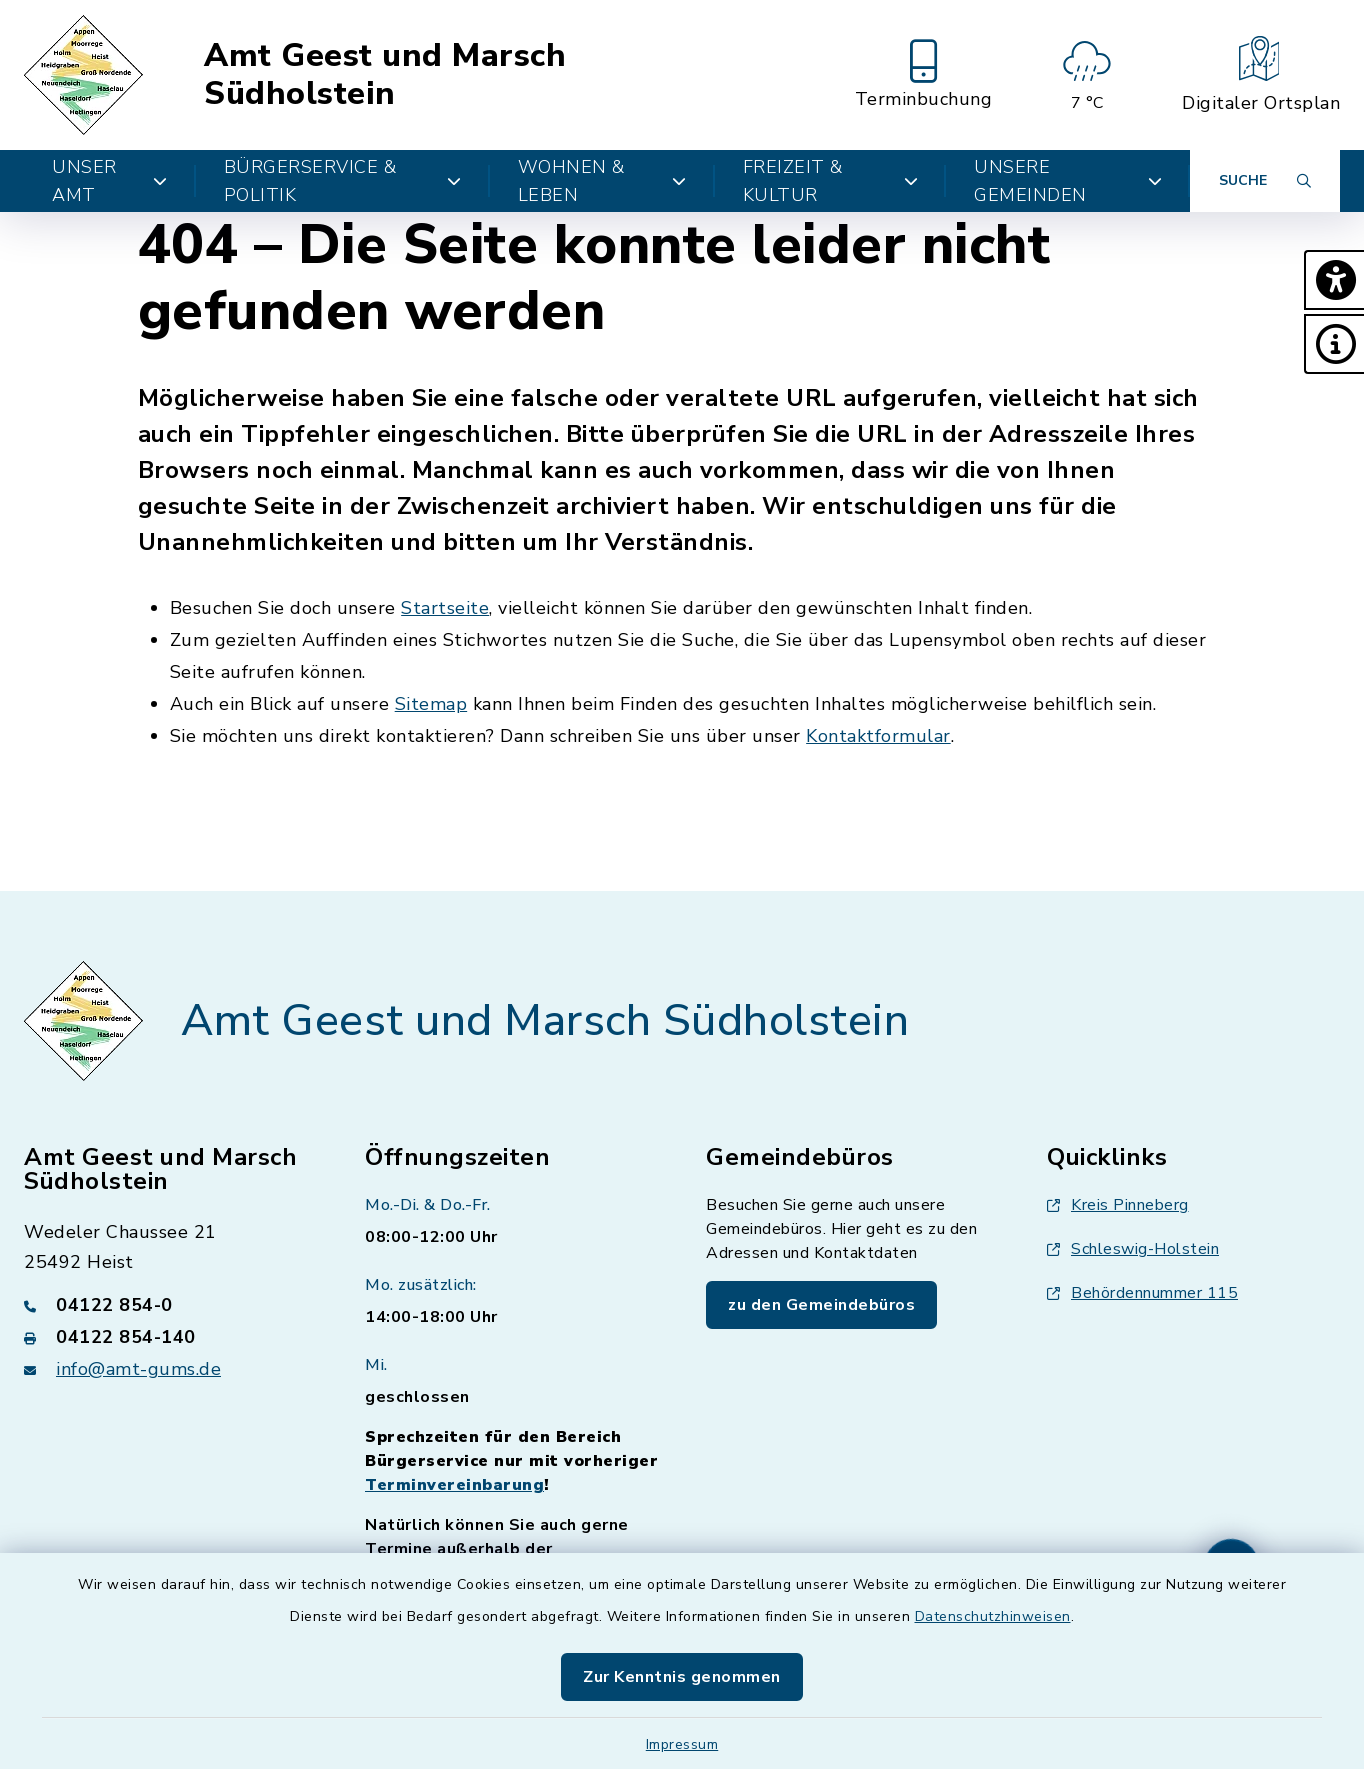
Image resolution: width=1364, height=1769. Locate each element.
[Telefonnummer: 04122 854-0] (170, 1305)
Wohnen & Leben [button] (602, 181)
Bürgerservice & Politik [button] (343, 181)
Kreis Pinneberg (1118, 1205)
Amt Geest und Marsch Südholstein (385, 75)
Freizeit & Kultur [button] (831, 181)
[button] (1334, 280)
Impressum (682, 1744)
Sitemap (431, 704)
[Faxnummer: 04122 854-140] (170, 1337)
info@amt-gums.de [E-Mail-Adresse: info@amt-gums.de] (138, 1369)
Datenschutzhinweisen (993, 1616)
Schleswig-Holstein (1133, 1249)
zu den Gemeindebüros (821, 1305)
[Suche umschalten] (1265, 181)
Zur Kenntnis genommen (682, 1677)
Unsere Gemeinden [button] (1068, 181)
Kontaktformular (878, 736)
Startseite (445, 608)
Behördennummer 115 (1142, 1293)
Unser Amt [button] (110, 181)
